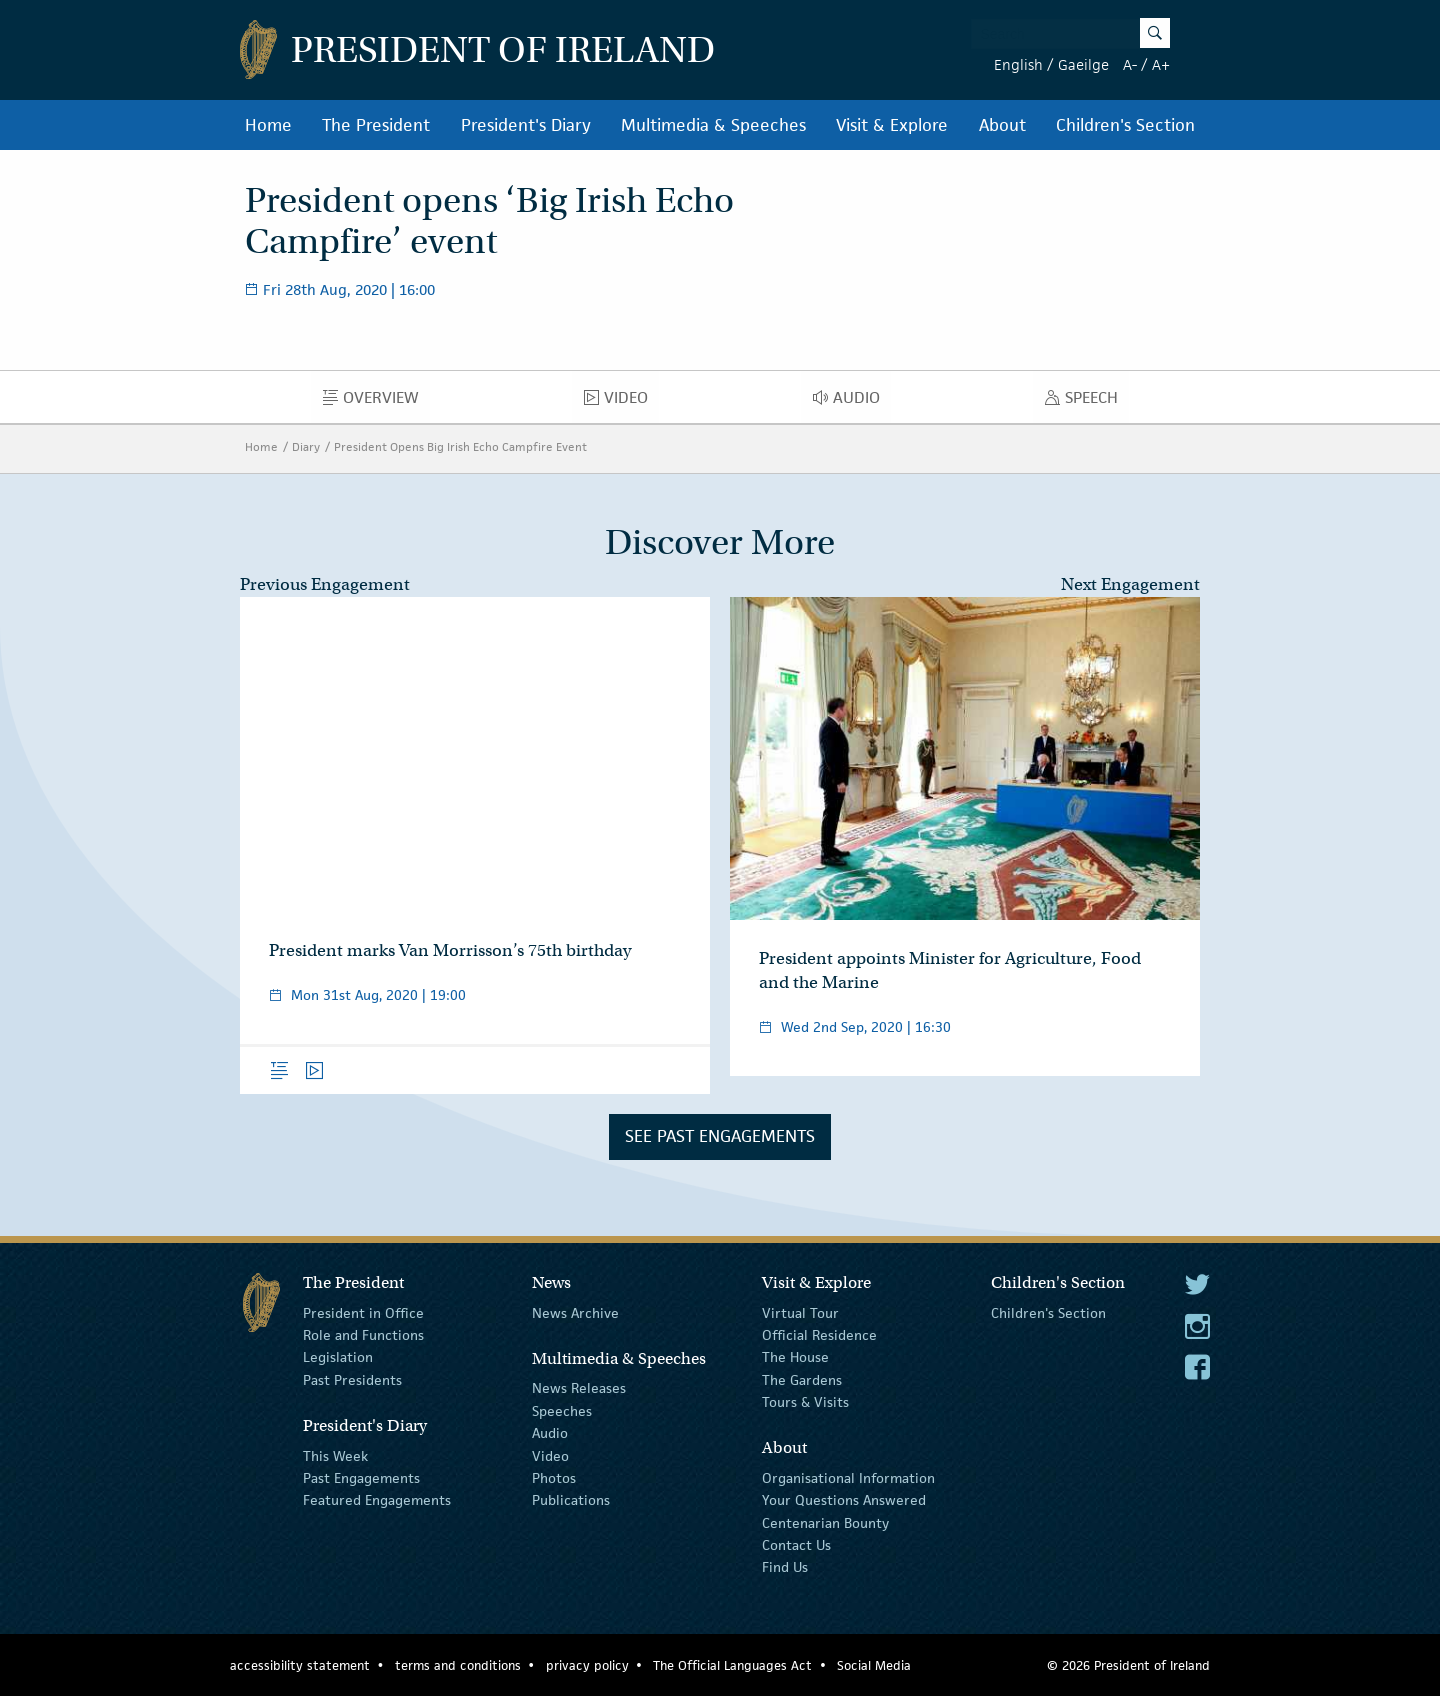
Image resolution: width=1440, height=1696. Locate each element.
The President (376, 125)
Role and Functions (363, 1335)
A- (1130, 64)
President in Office (363, 1312)
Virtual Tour (800, 1312)
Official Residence (819, 1335)
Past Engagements (361, 1478)
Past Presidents (352, 1380)
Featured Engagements (377, 1500)
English (1018, 64)
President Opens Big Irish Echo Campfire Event (460, 446)
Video (621, 402)
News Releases (579, 1388)
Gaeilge (1083, 64)
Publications (571, 1500)
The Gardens (802, 1380)
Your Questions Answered (844, 1500)
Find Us (785, 1567)
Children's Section (1125, 125)
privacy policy (587, 1665)
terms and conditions (458, 1665)
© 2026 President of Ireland (1128, 1665)
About (1002, 125)
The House (795, 1357)
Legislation (338, 1357)
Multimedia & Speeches (713, 125)
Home (268, 125)
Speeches (562, 1411)
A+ (1161, 64)
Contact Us (796, 1545)
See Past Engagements (720, 1136)
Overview (376, 402)
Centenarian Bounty (825, 1523)
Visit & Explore (892, 125)
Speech (1087, 402)
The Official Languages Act (732, 1665)
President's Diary (526, 125)
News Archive (575, 1312)
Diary (306, 446)
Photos (554, 1478)
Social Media (874, 1665)
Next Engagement (1130, 584)
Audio (852, 402)
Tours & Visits (805, 1402)
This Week (335, 1455)
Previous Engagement (325, 584)
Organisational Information (848, 1478)
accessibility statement (300, 1665)
